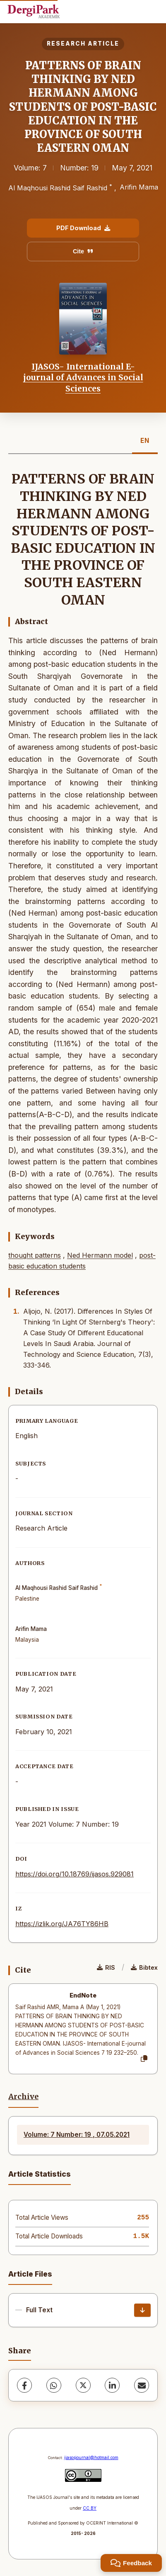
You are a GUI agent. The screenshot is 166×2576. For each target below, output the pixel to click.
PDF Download (83, 227)
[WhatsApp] (53, 2385)
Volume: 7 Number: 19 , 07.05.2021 (77, 2135)
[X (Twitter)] (83, 2385)
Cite (83, 251)
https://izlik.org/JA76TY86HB (61, 1924)
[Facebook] (24, 2385)
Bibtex (144, 1967)
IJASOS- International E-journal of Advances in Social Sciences (83, 378)
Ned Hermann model (100, 1255)
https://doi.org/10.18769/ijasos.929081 (74, 1874)
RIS (106, 1967)
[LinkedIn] (112, 2385)
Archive (23, 2096)
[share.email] (141, 2385)
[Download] (142, 2310)
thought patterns (34, 1255)
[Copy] (144, 2059)
